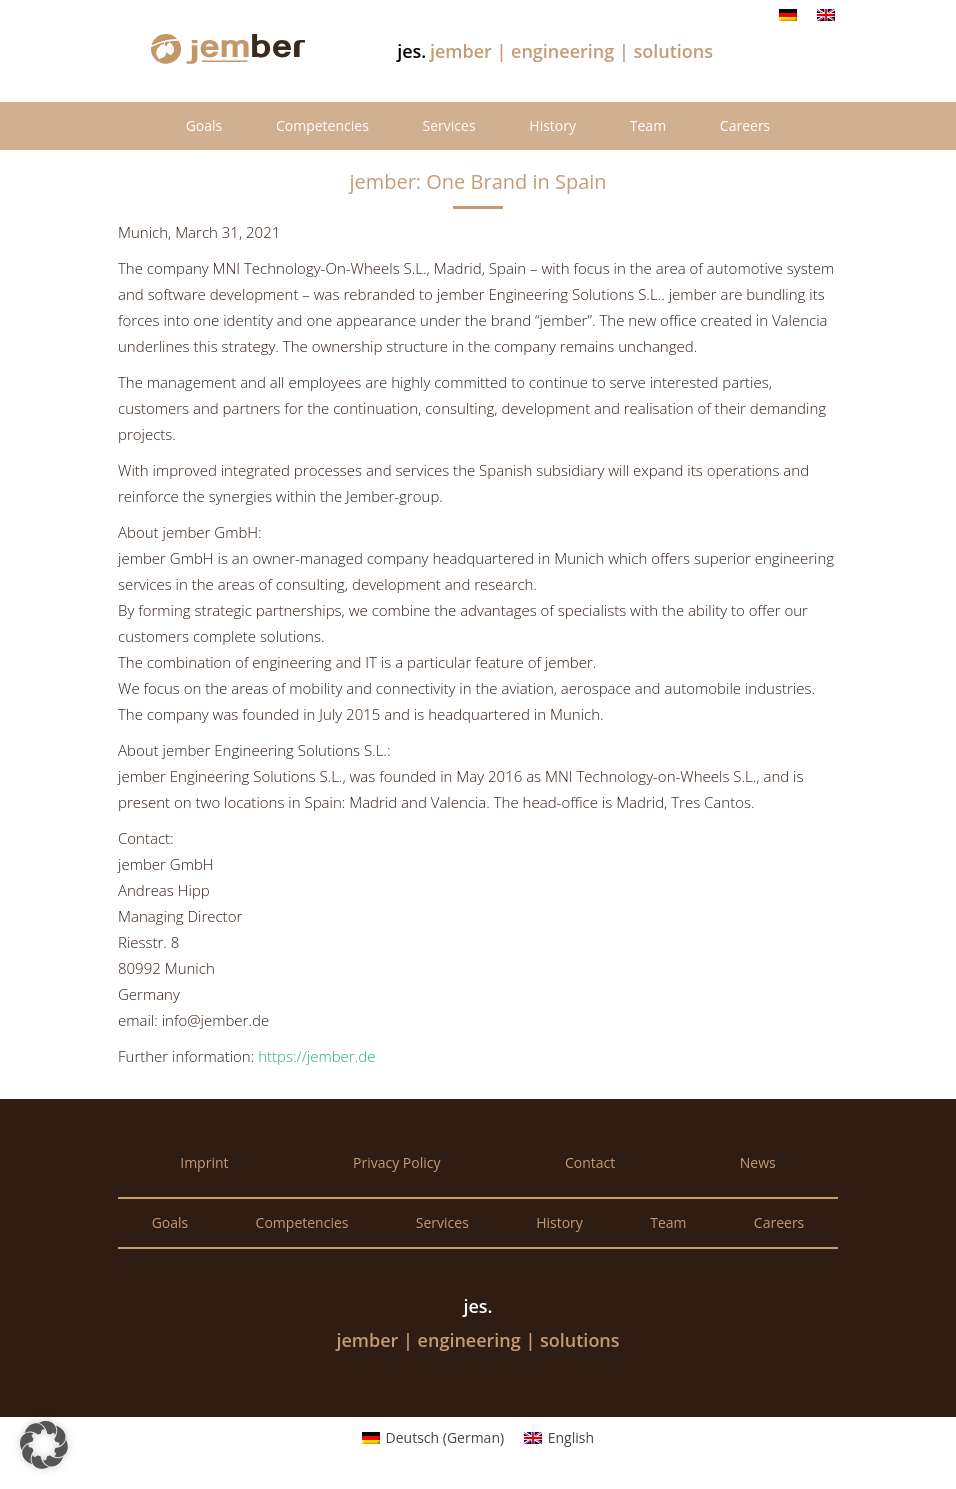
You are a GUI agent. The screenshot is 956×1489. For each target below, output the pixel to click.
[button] (44, 1445)
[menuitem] (788, 14)
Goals (204, 125)
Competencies (322, 125)
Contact (590, 1162)
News (758, 1162)
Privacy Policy (396, 1162)
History (552, 125)
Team (648, 125)
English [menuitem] (571, 1437)
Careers (745, 125)
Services (449, 125)
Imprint (204, 1162)
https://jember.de (316, 1056)
